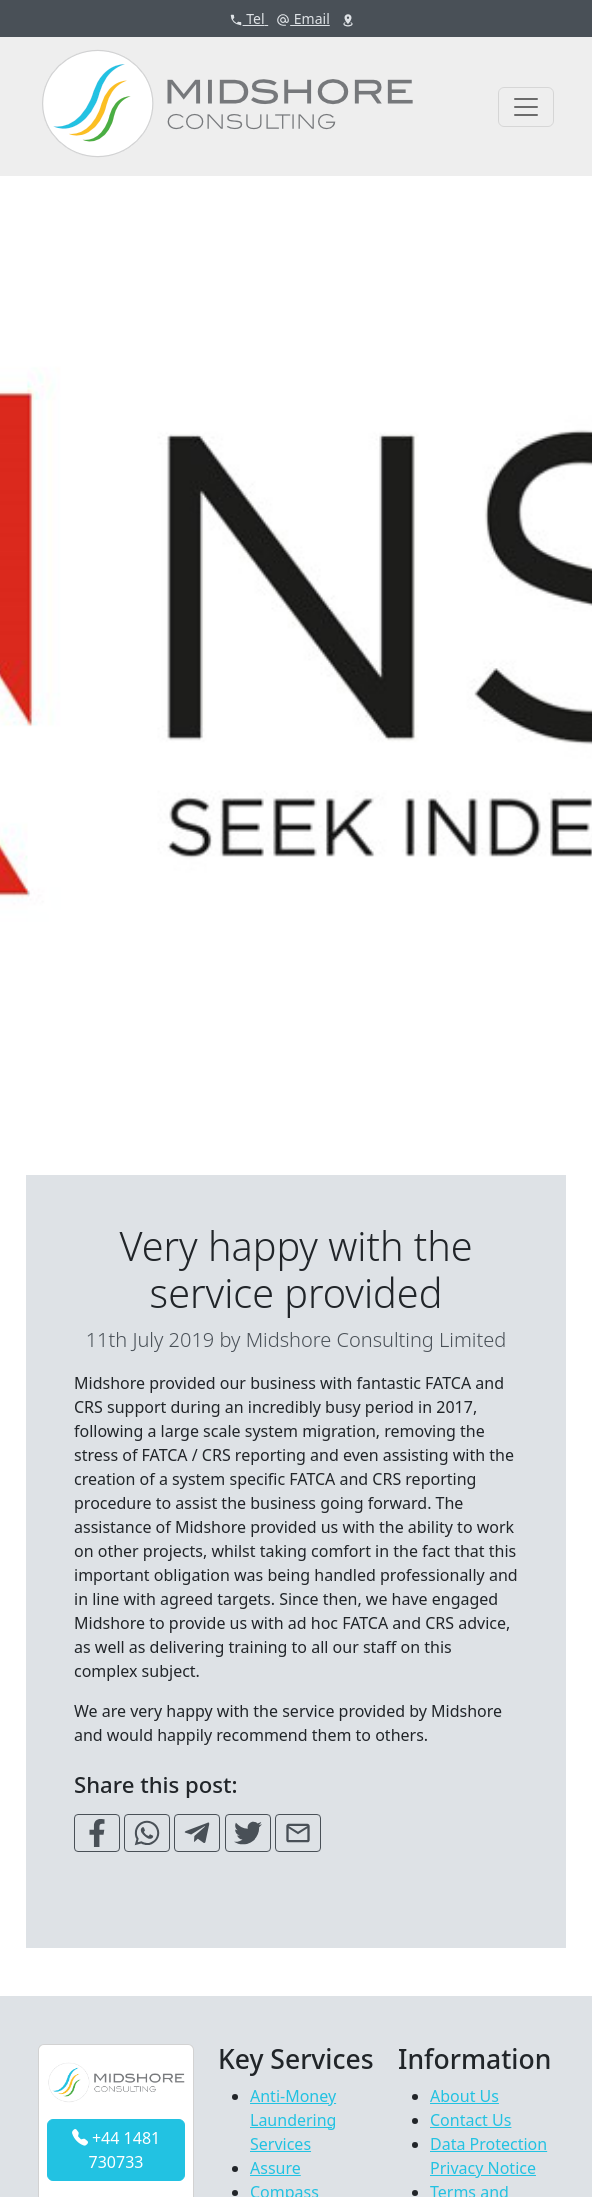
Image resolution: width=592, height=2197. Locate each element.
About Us (464, 2096)
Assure (275, 2168)
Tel (249, 18)
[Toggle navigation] (526, 107)
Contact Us (470, 2120)
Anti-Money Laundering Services (293, 2120)
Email (303, 18)
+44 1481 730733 (116, 2150)
